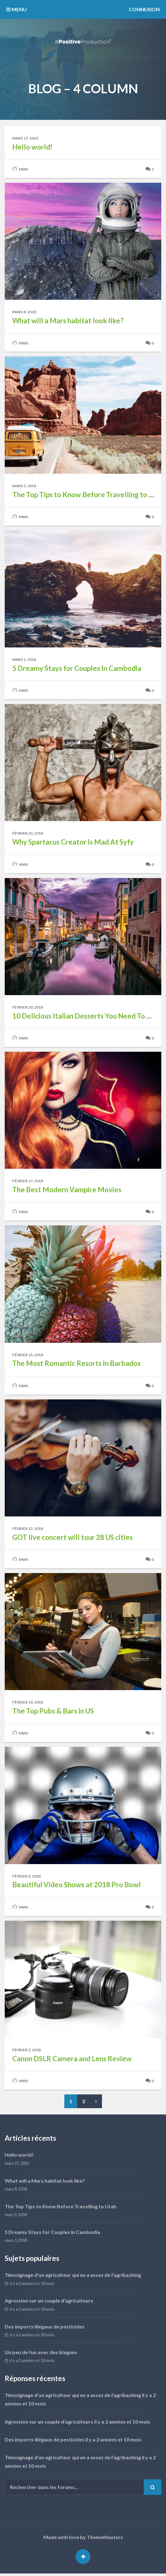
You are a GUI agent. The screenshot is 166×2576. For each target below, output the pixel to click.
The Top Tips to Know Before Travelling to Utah (88, 495)
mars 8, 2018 (24, 312)
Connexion (144, 9)
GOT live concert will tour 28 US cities (72, 1539)
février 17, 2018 (27, 1182)
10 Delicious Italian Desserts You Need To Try (84, 1017)
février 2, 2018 (26, 2052)
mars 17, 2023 (25, 138)
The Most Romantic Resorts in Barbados (76, 1365)
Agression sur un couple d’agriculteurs (49, 2303)
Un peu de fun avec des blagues (41, 2354)
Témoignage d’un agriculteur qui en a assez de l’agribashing (73, 2277)
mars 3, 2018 (24, 486)
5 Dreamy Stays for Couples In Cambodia (76, 669)
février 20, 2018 (27, 1008)
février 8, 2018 (26, 1878)
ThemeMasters (105, 2540)
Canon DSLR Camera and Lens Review (72, 2061)
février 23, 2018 (27, 834)
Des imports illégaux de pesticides (44, 2329)
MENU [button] (16, 9)
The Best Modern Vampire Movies (66, 1191)
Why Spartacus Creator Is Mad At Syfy (73, 843)
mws (20, 169)
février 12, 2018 (27, 1530)
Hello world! (32, 147)
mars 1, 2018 (24, 660)
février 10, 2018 (27, 1704)
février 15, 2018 (27, 1356)
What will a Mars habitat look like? (67, 321)
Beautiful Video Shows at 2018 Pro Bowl (76, 1887)
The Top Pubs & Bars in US (53, 1713)
